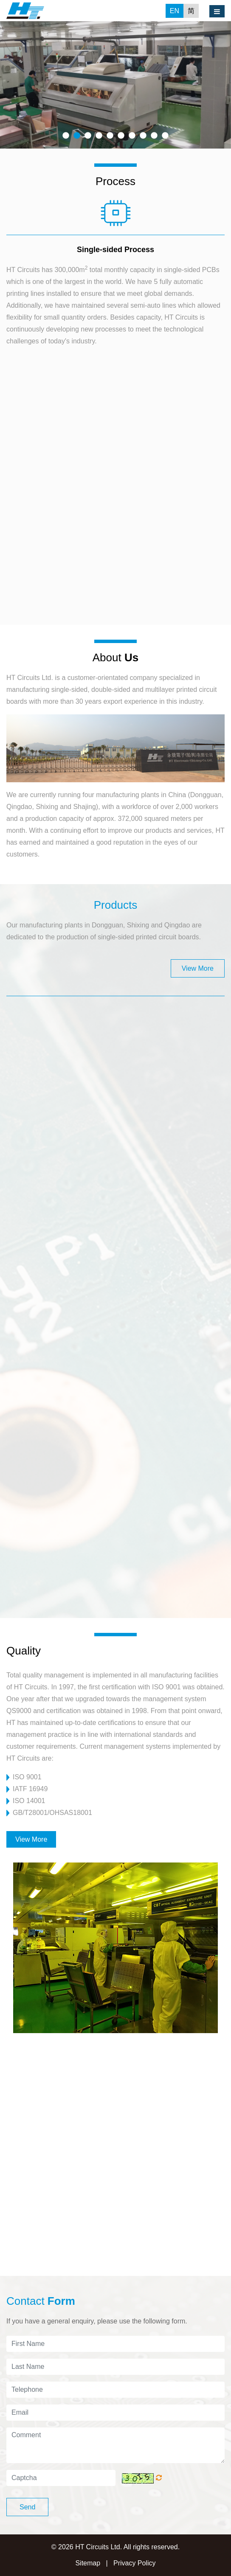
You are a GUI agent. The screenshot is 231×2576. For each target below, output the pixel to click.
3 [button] (88, 136)
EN (174, 10)
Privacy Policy (134, 2563)
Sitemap (87, 2563)
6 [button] (121, 136)
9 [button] (154, 136)
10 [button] (165, 136)
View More (198, 968)
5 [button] (110, 136)
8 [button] (143, 136)
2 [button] (77, 136)
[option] (115, 85)
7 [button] (132, 136)
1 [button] (66, 136)
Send (27, 2507)
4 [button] (99, 136)
